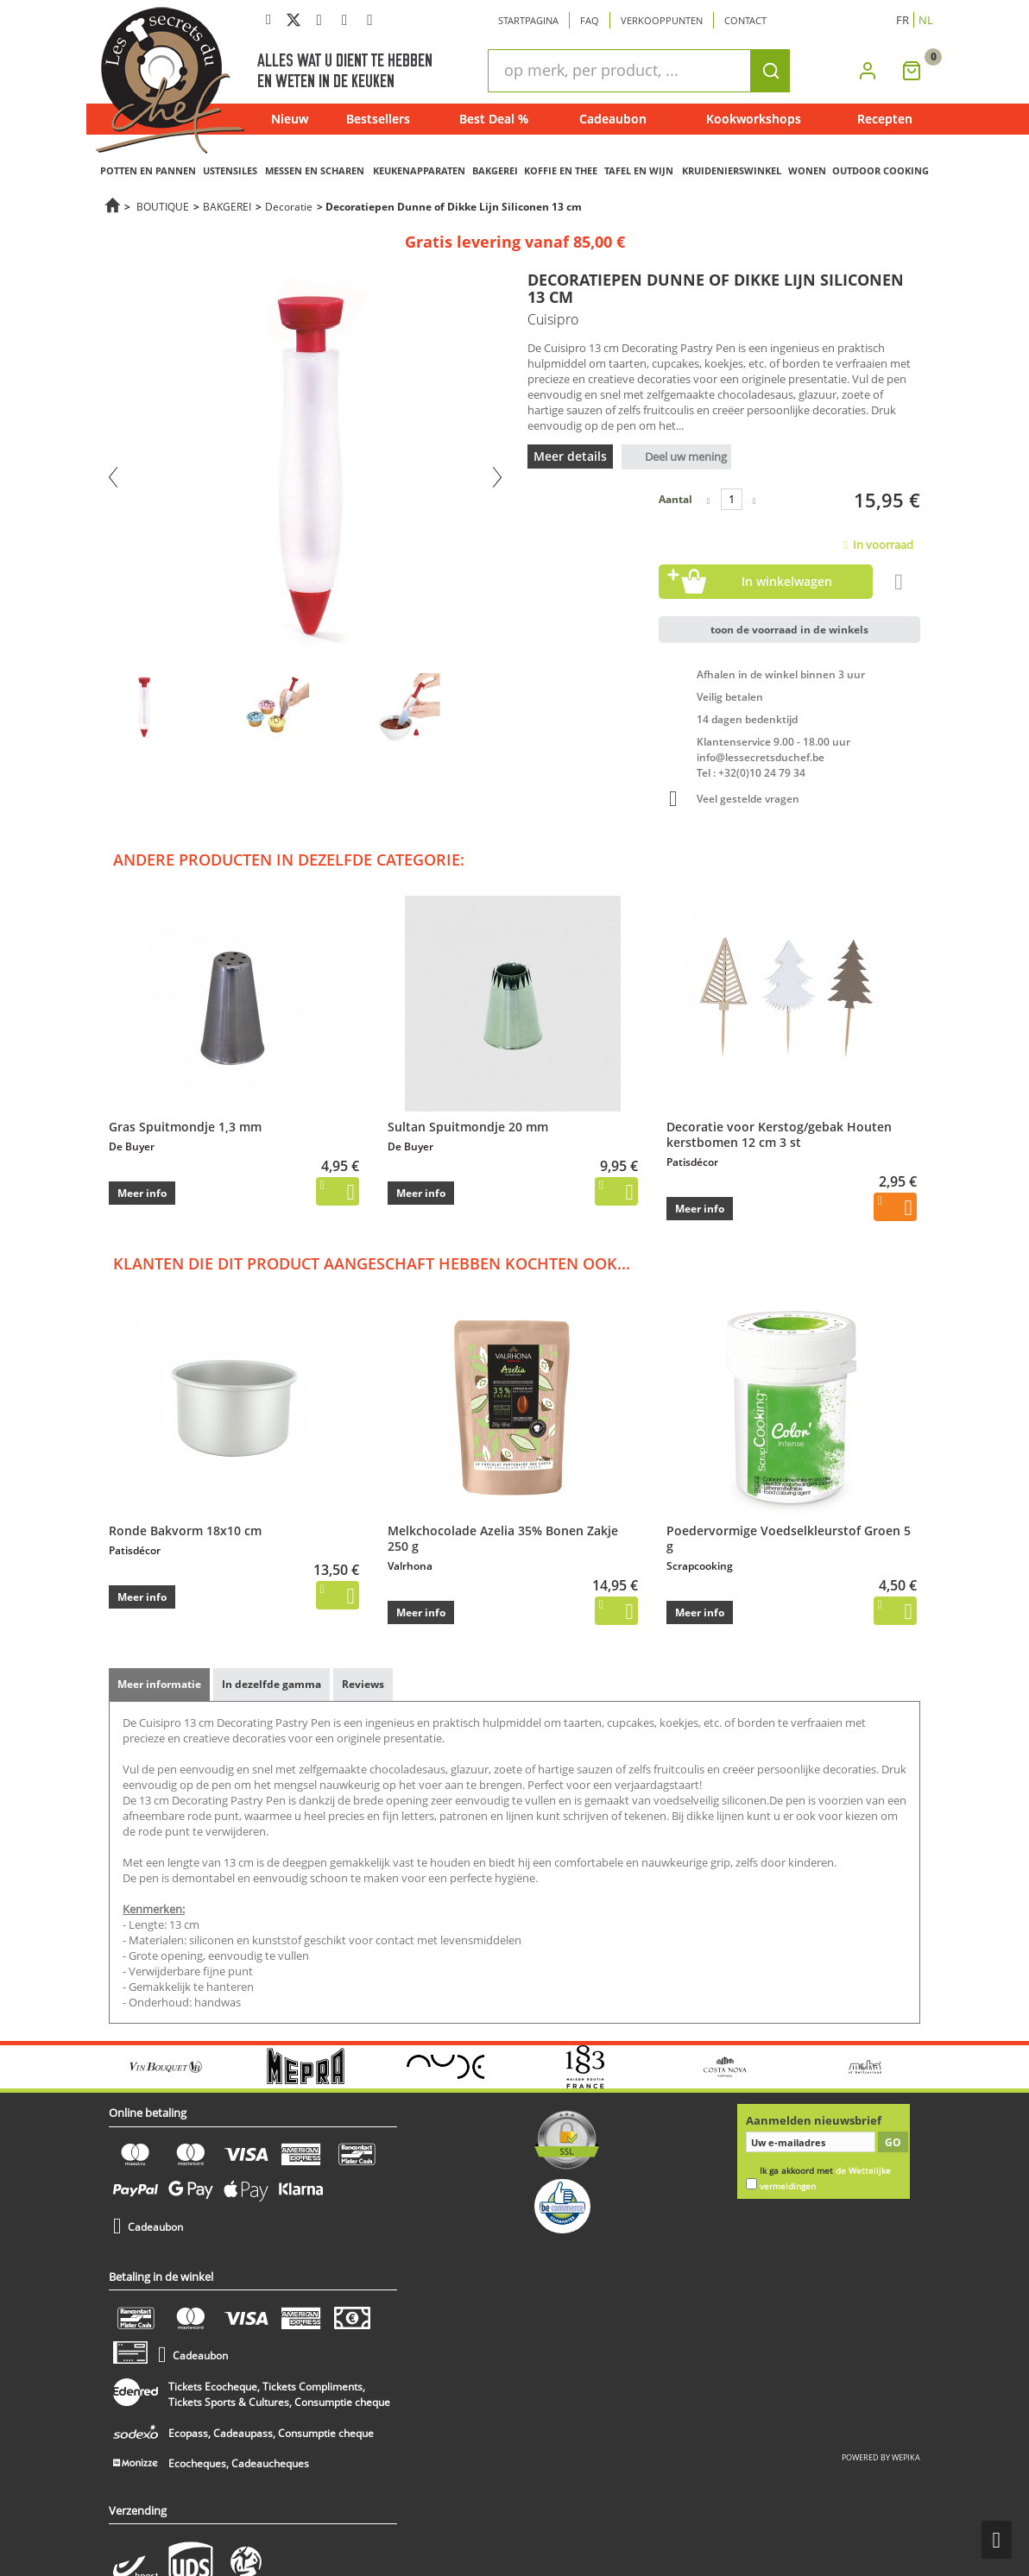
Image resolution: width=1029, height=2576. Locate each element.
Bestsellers (378, 118)
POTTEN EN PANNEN (148, 170)
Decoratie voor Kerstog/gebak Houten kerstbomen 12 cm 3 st (779, 1134)
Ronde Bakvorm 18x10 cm (185, 1530)
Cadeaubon (613, 118)
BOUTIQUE (162, 206)
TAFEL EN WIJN (638, 170)
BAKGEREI (495, 170)
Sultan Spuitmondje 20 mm (468, 1126)
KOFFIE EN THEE (560, 170)
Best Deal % (493, 118)
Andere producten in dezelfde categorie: (288, 859)
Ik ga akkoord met (825, 2178)
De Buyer (132, 1146)
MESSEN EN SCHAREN (314, 170)
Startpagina (528, 20)
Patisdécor (692, 1162)
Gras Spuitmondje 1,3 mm (185, 1126)
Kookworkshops (753, 118)
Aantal (675, 499)
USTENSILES (230, 170)
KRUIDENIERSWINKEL (731, 170)
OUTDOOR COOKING (880, 170)
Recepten (884, 118)
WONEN (807, 170)
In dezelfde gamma (271, 1684)
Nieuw (289, 118)
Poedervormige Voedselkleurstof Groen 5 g (788, 1538)
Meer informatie (159, 1684)
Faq (589, 20)
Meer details (570, 456)
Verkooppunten (662, 20)
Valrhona (410, 1566)
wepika (906, 2457)
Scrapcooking (699, 1566)
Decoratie (288, 206)
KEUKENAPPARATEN (419, 170)
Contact (745, 20)
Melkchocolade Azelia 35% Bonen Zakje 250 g (503, 1538)
